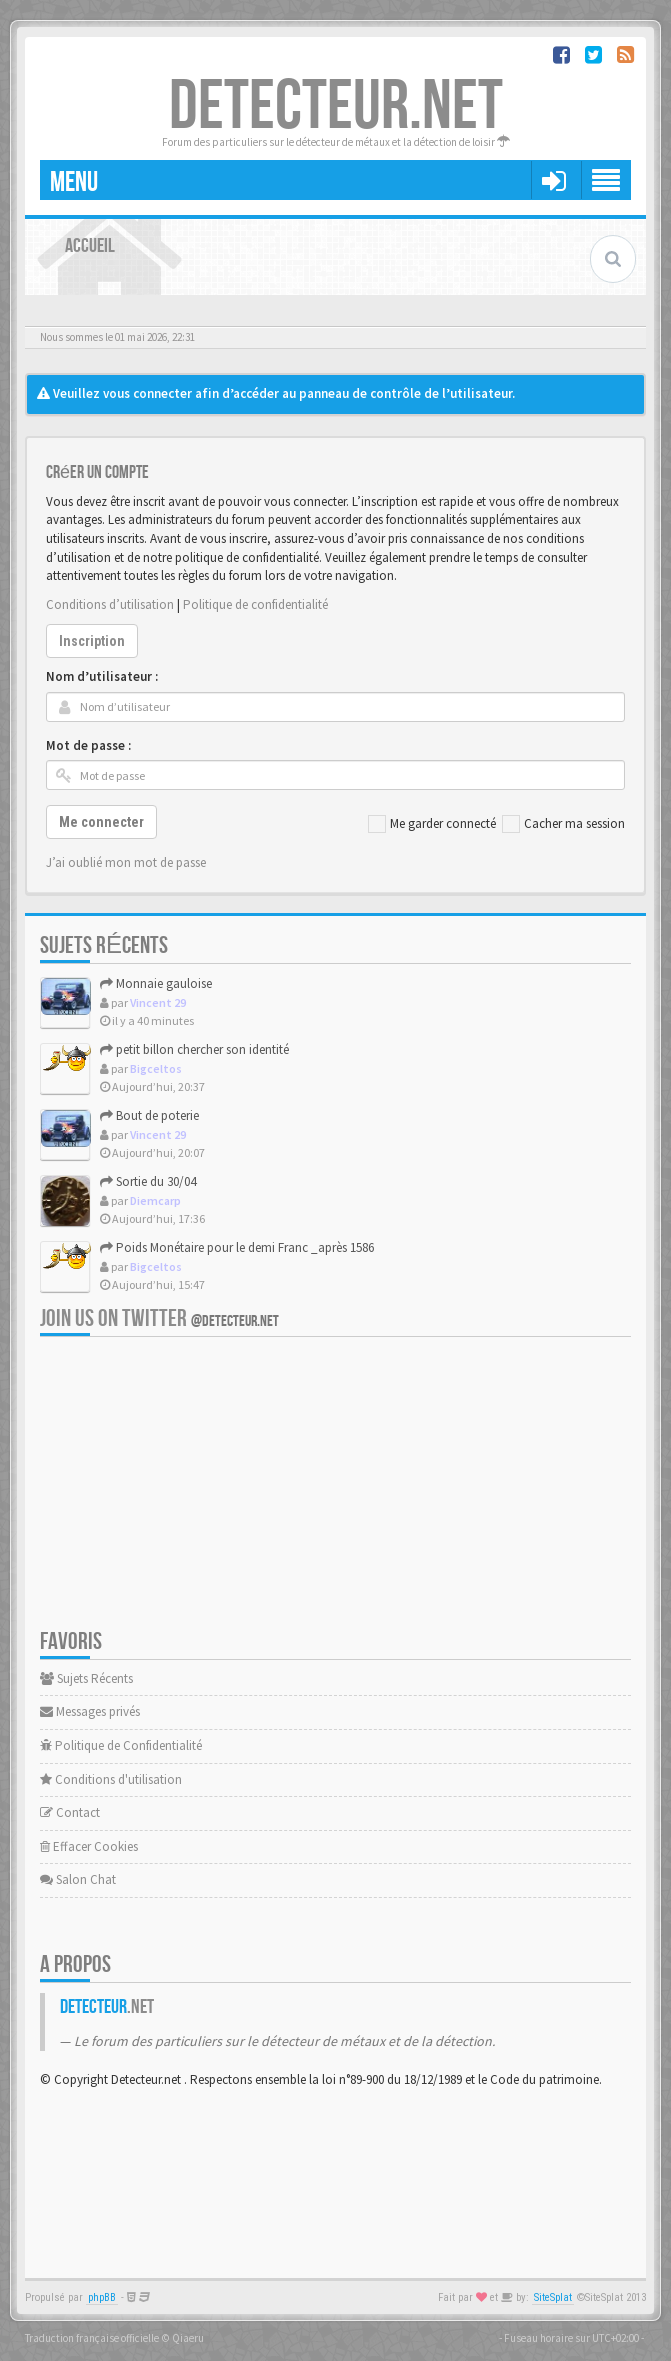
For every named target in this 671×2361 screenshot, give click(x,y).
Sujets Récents (86, 1678)
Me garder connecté (432, 824)
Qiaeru (188, 2338)
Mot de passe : (88, 745)
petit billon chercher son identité (194, 1049)
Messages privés (90, 1711)
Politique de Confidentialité (121, 1745)
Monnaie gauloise (156, 983)
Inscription (92, 641)
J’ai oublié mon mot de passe (126, 862)
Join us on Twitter (159, 1318)
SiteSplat (553, 2297)
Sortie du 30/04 (148, 1181)
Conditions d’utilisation (110, 604)
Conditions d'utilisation (111, 1779)
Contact (70, 1812)
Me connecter (101, 822)
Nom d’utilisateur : (102, 676)
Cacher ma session (563, 824)
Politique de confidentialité (255, 604)
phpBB (102, 2297)
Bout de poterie (149, 1115)
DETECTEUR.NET (336, 107)
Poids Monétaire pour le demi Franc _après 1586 (237, 1247)
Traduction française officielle (92, 2338)
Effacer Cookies (89, 1846)
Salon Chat (78, 1879)
